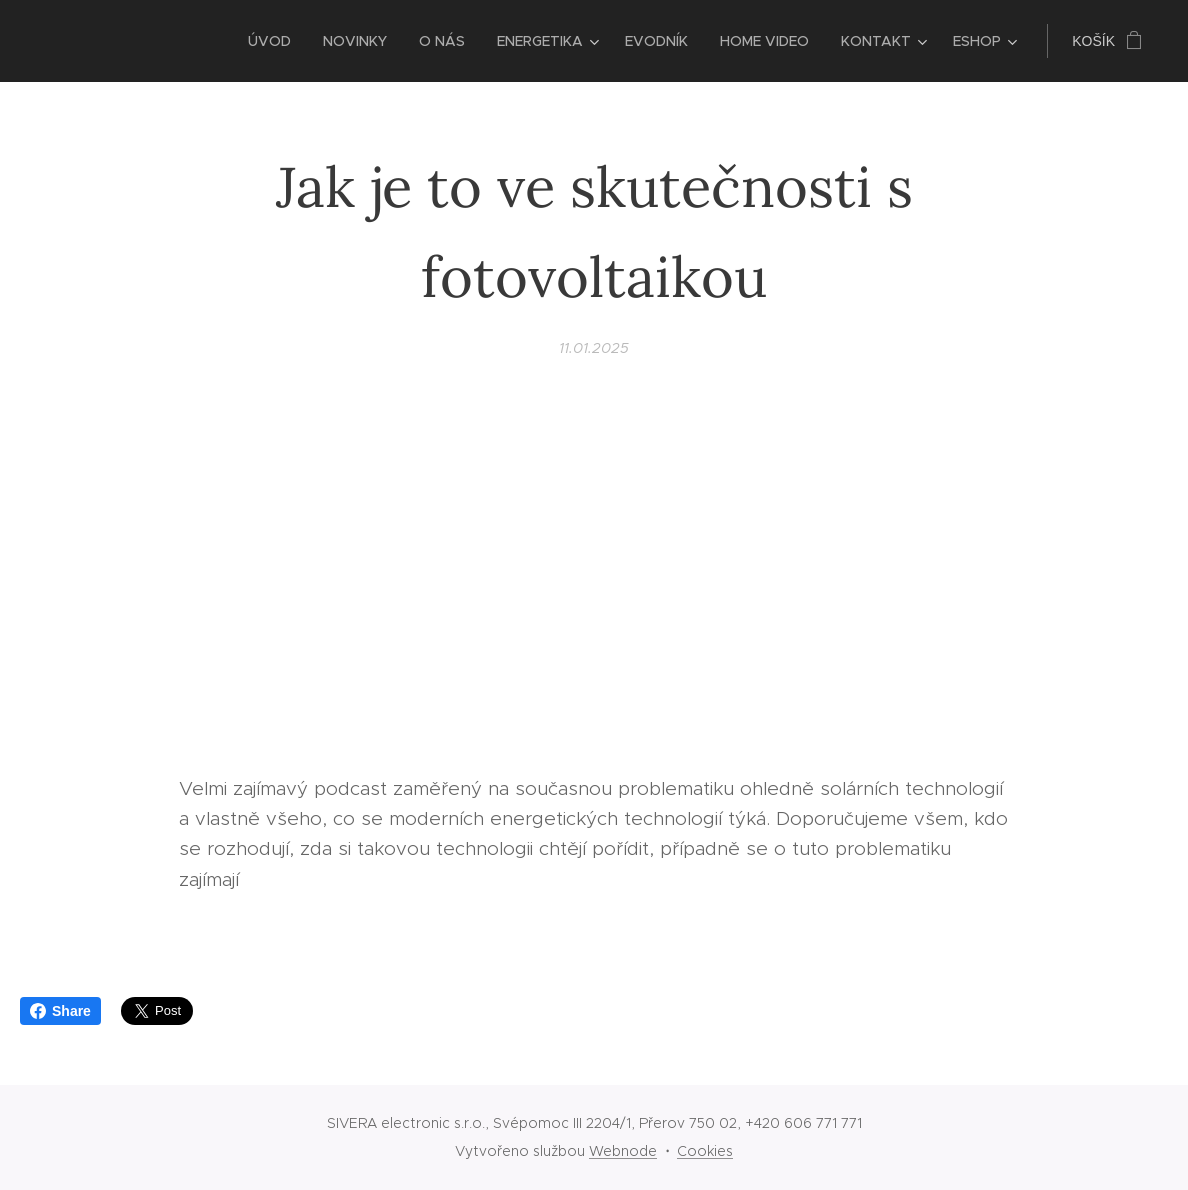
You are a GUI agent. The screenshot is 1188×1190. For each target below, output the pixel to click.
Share (60, 1011)
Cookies (705, 1151)
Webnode (623, 1151)
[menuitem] (275, 41)
